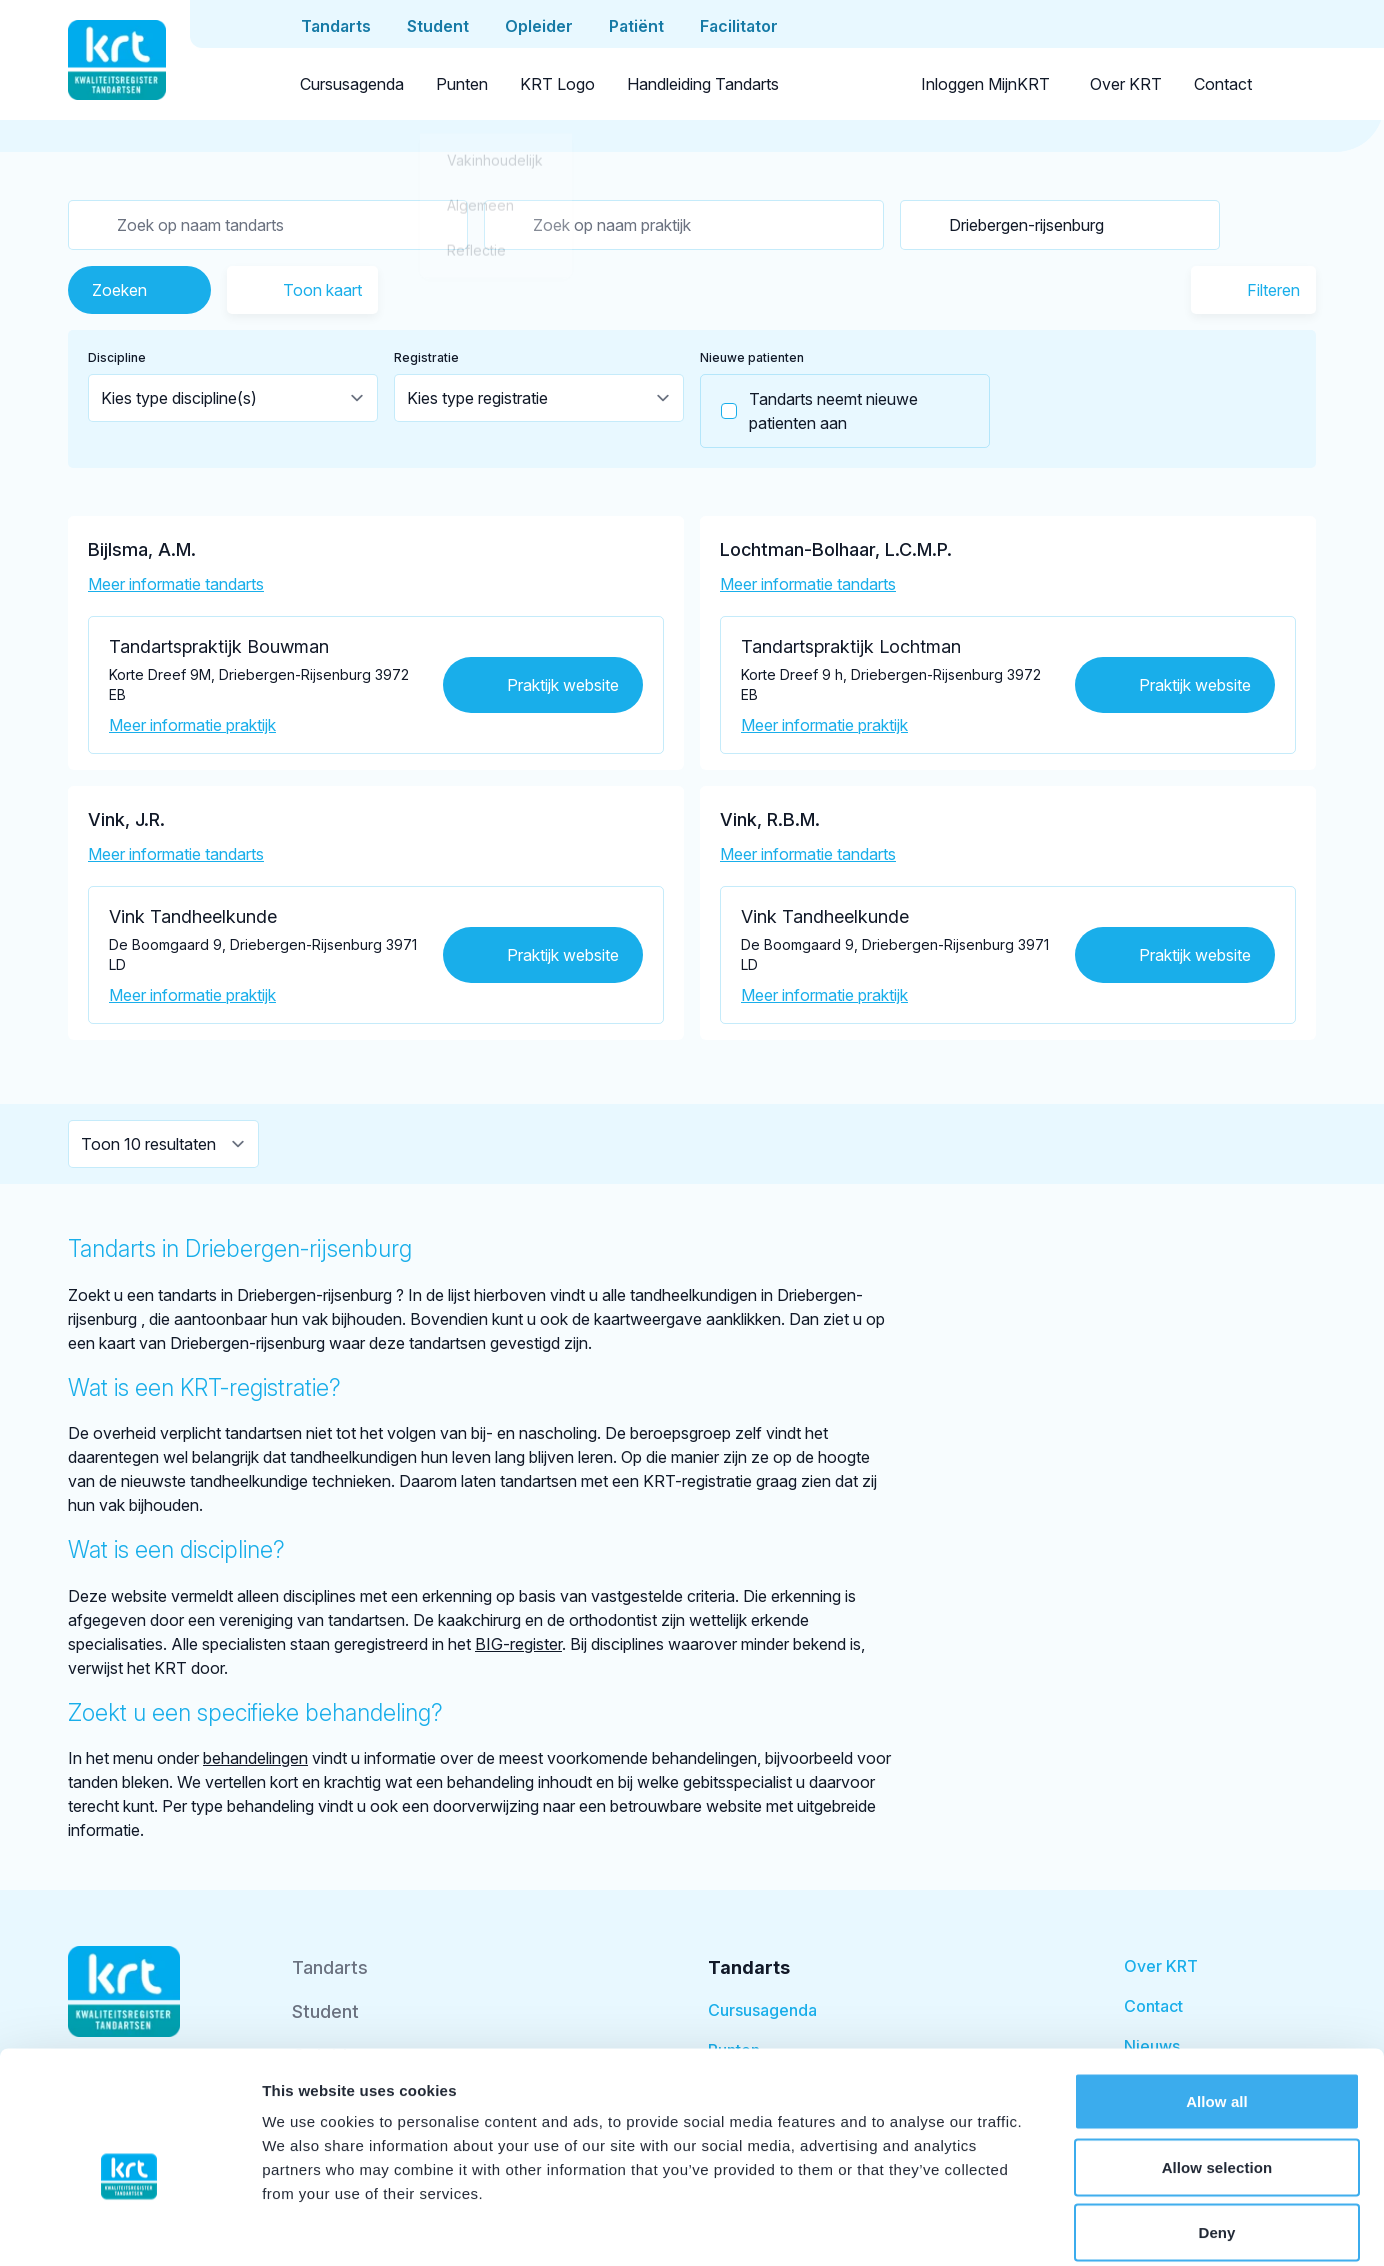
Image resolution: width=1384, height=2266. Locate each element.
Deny (1216, 2134)
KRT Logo (557, 84)
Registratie (426, 357)
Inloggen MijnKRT (985, 84)
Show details (1049, 2226)
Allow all (1217, 2003)
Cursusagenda (352, 84)
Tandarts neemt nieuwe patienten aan (809, 411)
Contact (1223, 84)
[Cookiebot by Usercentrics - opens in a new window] (129, 2227)
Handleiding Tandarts (703, 84)
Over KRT (1126, 84)
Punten (462, 84)
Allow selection (1217, 2069)
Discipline (117, 357)
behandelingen (255, 1758)
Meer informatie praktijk (192, 725)
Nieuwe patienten (752, 357)
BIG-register (518, 1644)
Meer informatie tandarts (176, 584)
